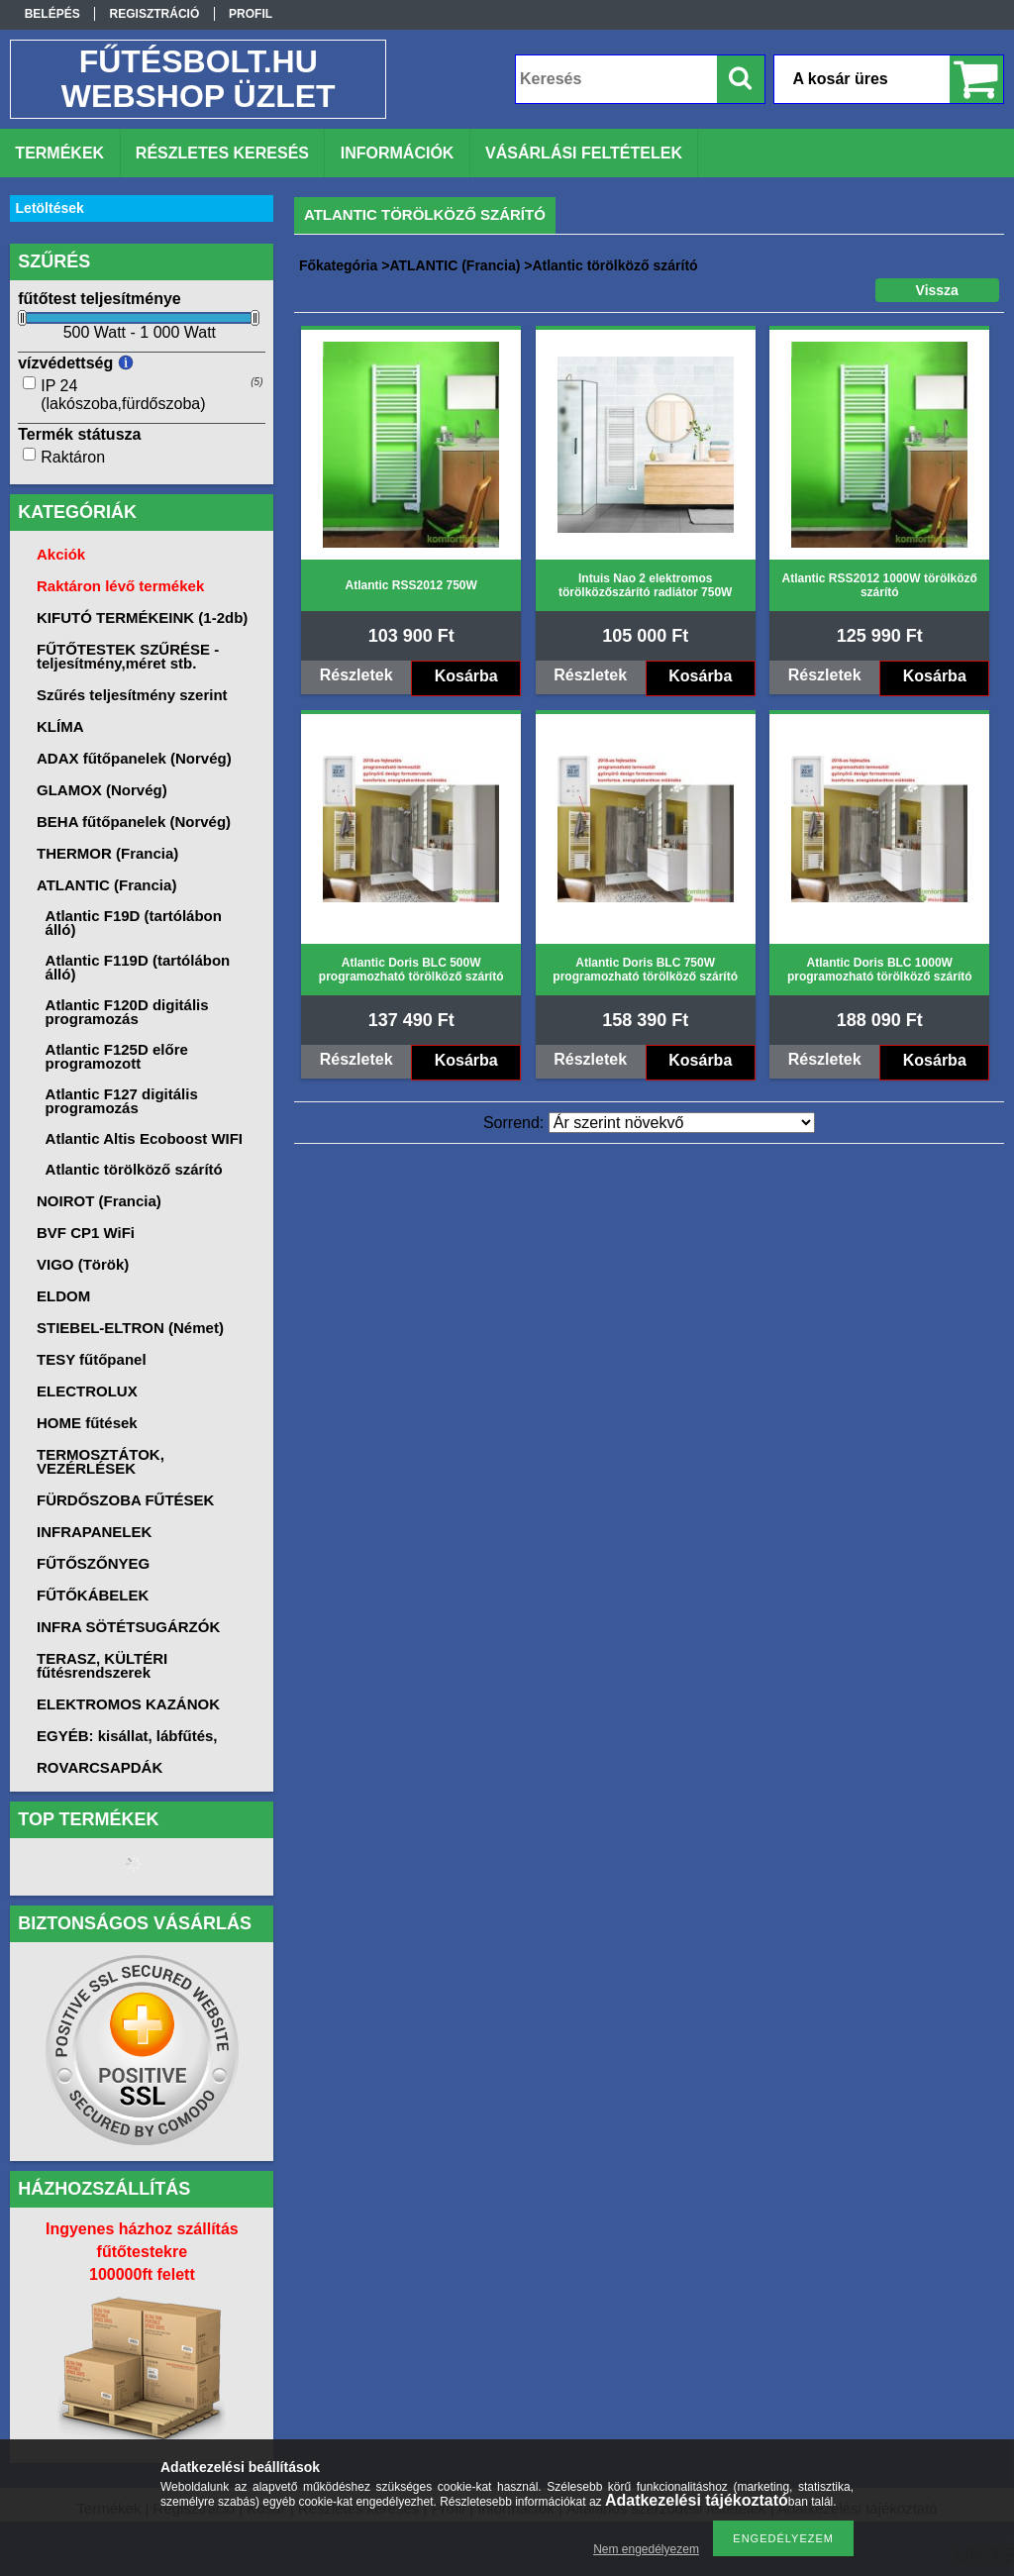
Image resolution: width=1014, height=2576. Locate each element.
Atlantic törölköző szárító (134, 1169)
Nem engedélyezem (646, 2549)
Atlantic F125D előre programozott (117, 1056)
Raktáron (73, 457)
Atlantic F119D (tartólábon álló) (138, 967)
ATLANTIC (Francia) (454, 265)
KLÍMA (60, 726)
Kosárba (466, 676)
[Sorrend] (682, 1122)
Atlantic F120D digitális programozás (127, 1011)
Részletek (356, 675)
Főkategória (338, 265)
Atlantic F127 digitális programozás (122, 1100)
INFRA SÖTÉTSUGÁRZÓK (128, 1626)
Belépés (52, 14)
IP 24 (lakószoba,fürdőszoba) (123, 394)
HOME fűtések (87, 1422)
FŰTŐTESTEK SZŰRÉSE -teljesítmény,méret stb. (128, 656)
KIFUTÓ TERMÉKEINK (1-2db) (142, 617)
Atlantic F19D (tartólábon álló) (134, 922)
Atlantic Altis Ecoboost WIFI (144, 1138)
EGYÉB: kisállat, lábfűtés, (127, 1735)
